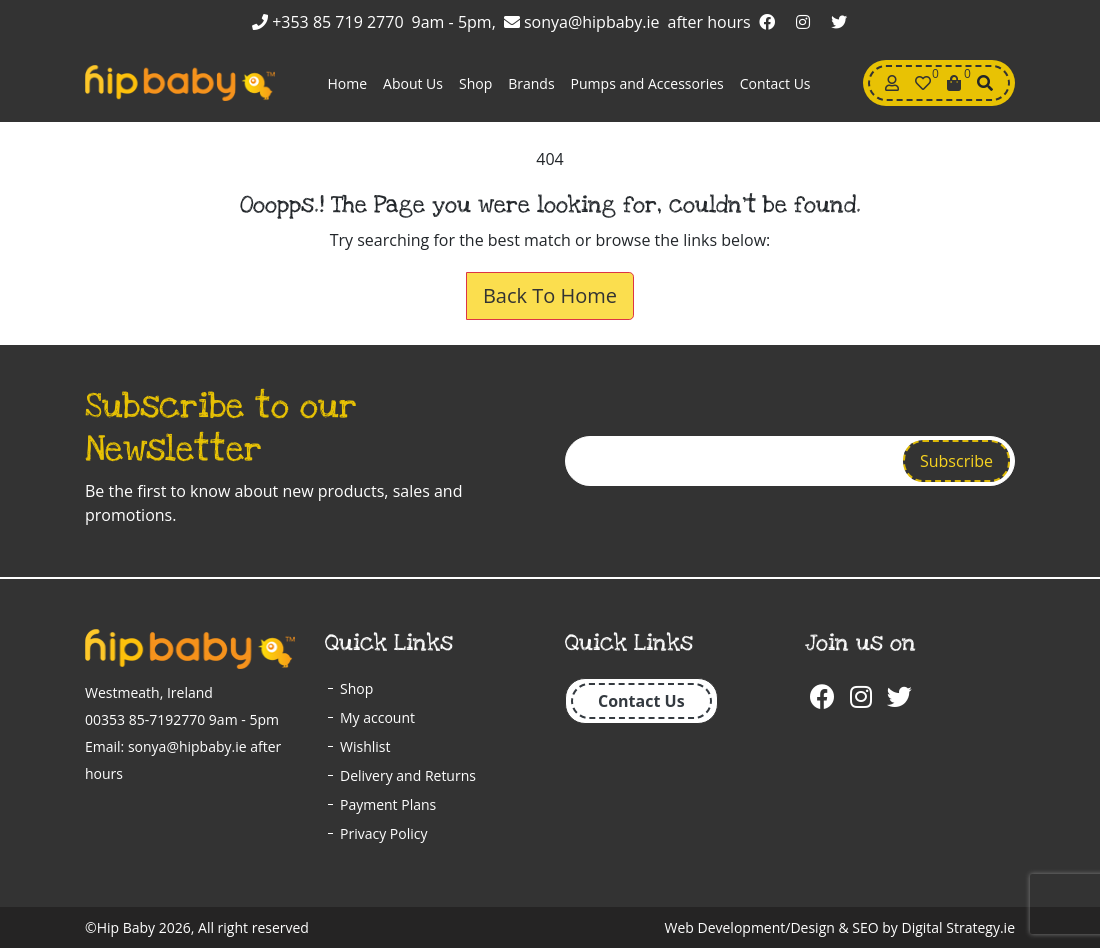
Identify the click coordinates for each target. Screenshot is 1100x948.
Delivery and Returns (408, 775)
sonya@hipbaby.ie (582, 22)
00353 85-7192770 (145, 719)
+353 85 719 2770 (328, 22)
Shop (475, 83)
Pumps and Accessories (647, 83)
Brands (531, 83)
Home (347, 83)
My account (377, 717)
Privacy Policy (383, 833)
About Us (413, 83)
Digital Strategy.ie (958, 927)
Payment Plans (388, 804)
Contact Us (775, 83)
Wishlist (365, 746)
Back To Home (550, 295)
